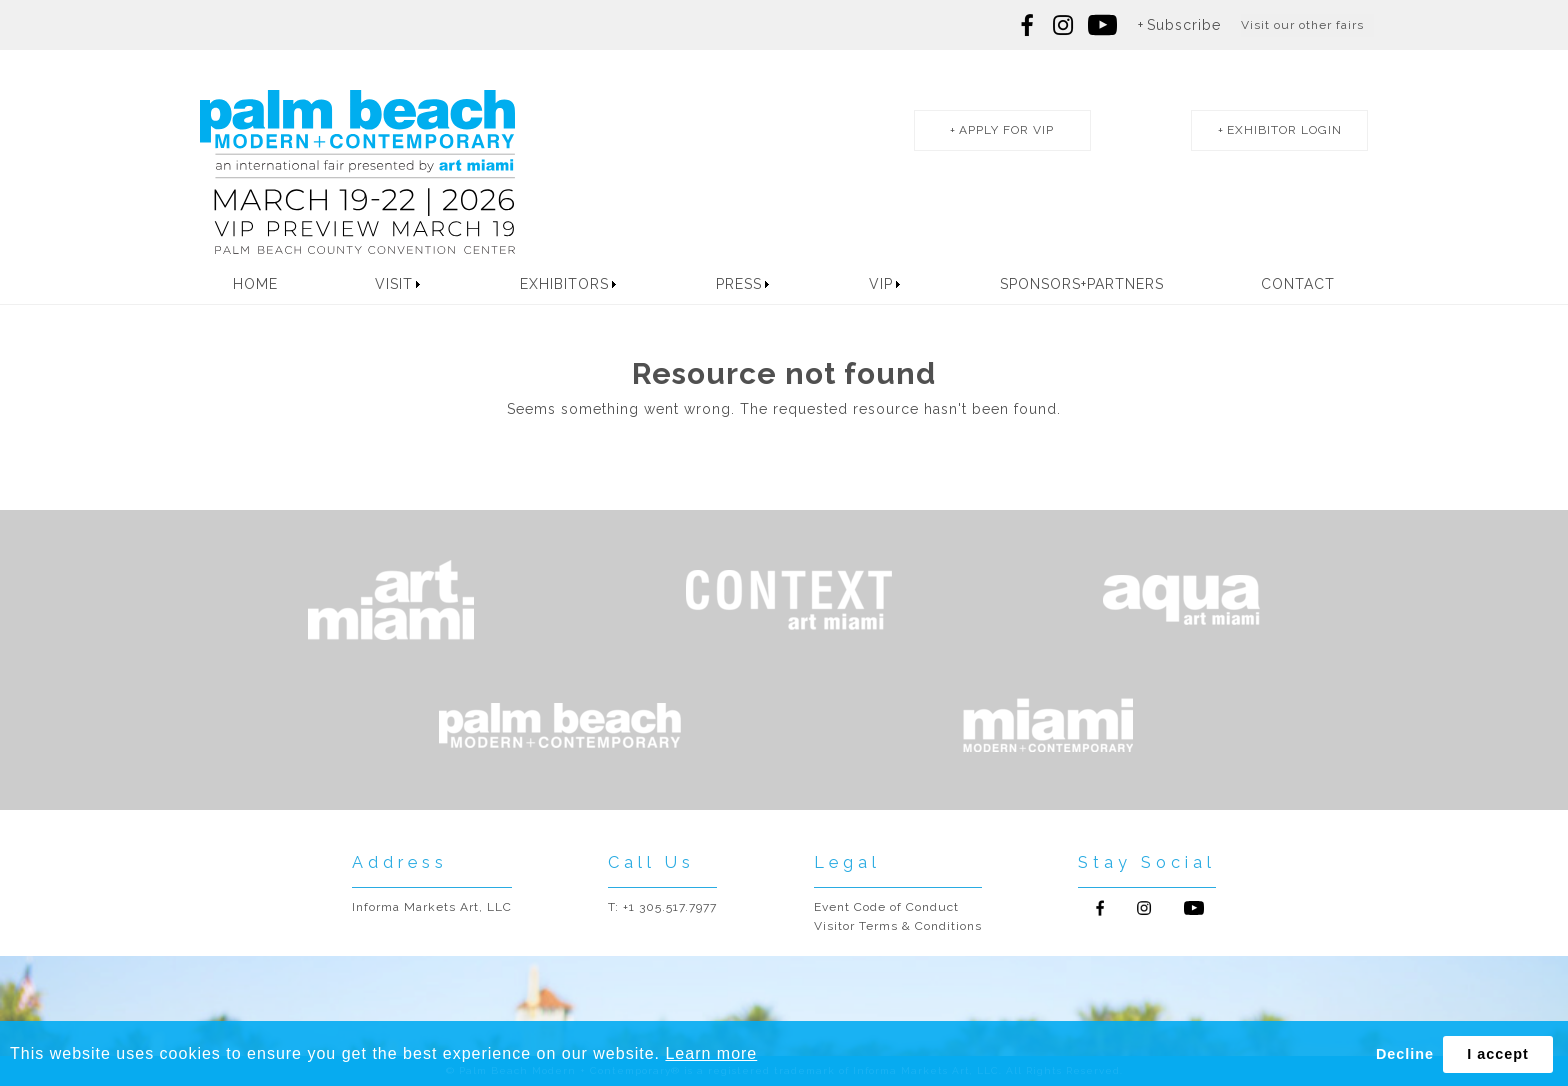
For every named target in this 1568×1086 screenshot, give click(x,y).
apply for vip (1006, 130)
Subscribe (1184, 25)
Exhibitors (564, 284)
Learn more (711, 1053)
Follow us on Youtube (1194, 908)
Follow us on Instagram (1063, 25)
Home (255, 284)
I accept (1498, 1054)
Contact (1298, 284)
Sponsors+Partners (1082, 284)
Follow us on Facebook (1028, 25)
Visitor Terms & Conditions (898, 926)
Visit (394, 284)
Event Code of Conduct (886, 907)
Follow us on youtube (1102, 25)
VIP (881, 284)
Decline (1405, 1054)
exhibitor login (1284, 130)
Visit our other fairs (1302, 25)
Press (739, 284)
